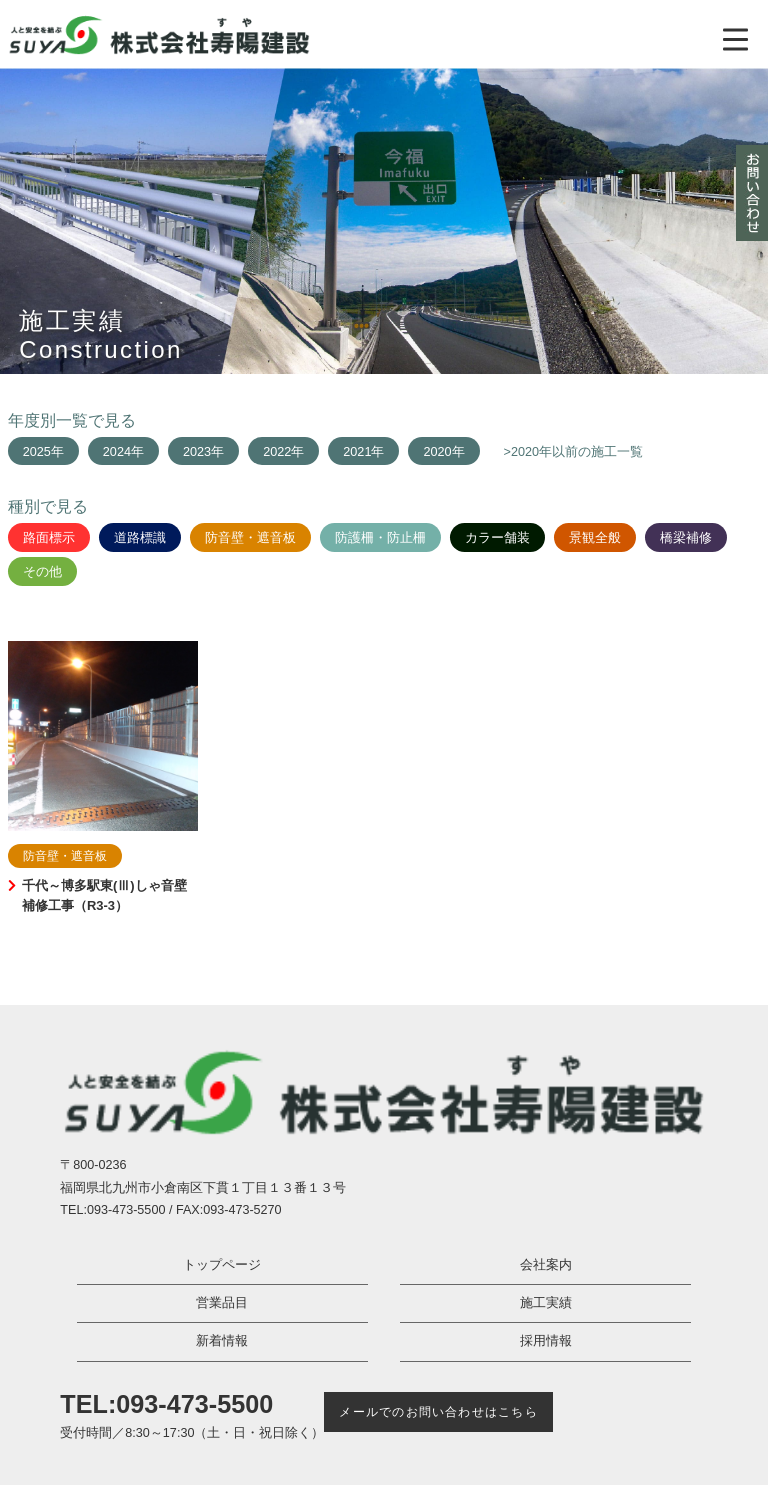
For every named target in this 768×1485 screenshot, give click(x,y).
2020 (437, 452)
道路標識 (140, 538)
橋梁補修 (686, 538)
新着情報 (222, 1341)
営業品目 (222, 1303)
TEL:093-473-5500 (166, 1404)
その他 (42, 572)
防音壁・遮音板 (250, 538)
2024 (117, 452)
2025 (37, 452)
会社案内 (546, 1265)
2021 (357, 452)
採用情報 (546, 1341)
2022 (277, 452)
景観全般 (595, 538)
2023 (197, 452)
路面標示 (49, 538)
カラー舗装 (497, 538)
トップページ (222, 1265)
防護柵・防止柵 (380, 538)
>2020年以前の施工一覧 (574, 452)
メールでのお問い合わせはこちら (438, 1412)
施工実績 (546, 1303)
